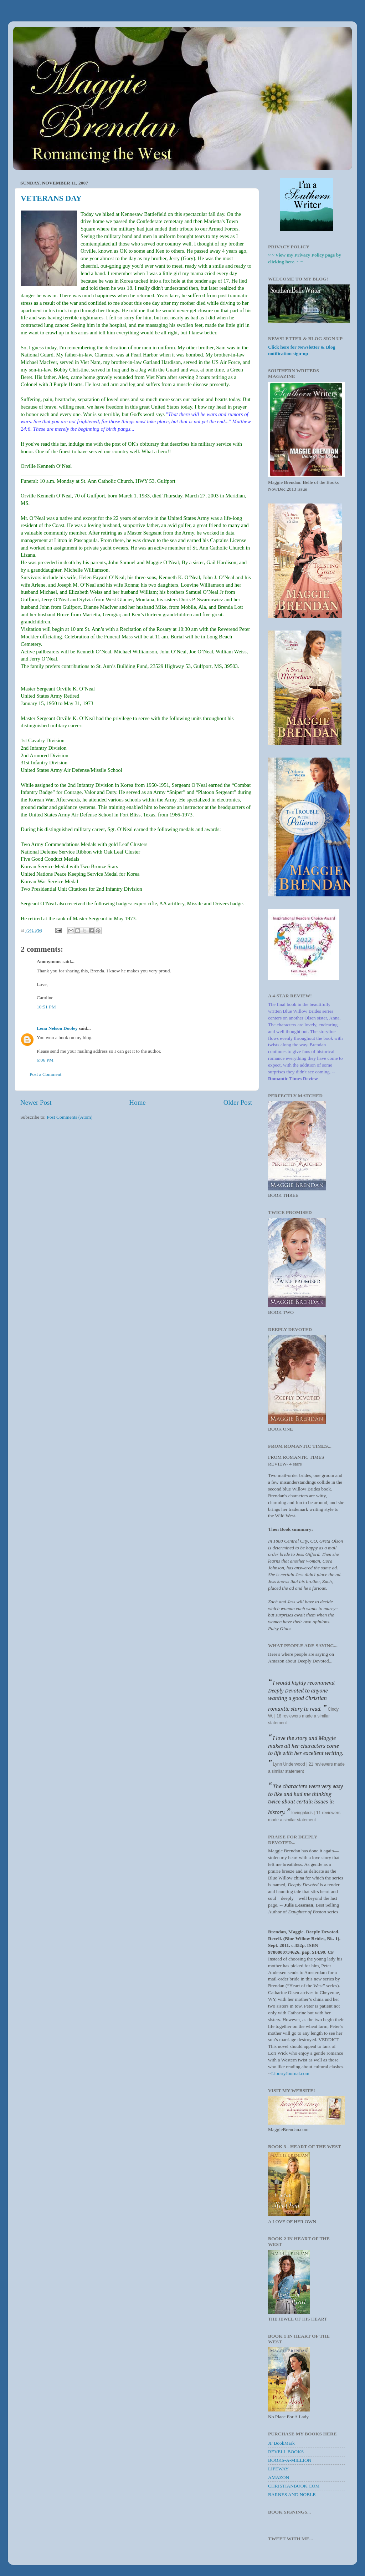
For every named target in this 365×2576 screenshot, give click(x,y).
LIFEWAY (278, 2468)
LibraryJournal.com (290, 2073)
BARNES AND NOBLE (292, 2494)
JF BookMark (281, 2443)
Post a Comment (45, 1074)
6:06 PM (45, 1060)
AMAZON (278, 2477)
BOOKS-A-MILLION (290, 2460)
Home (137, 1102)
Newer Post (36, 1102)
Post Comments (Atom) (69, 1117)
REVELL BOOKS (286, 2451)
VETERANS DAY (51, 198)
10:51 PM (46, 1006)
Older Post (237, 1102)
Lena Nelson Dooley (57, 1028)
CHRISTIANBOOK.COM (293, 2486)
